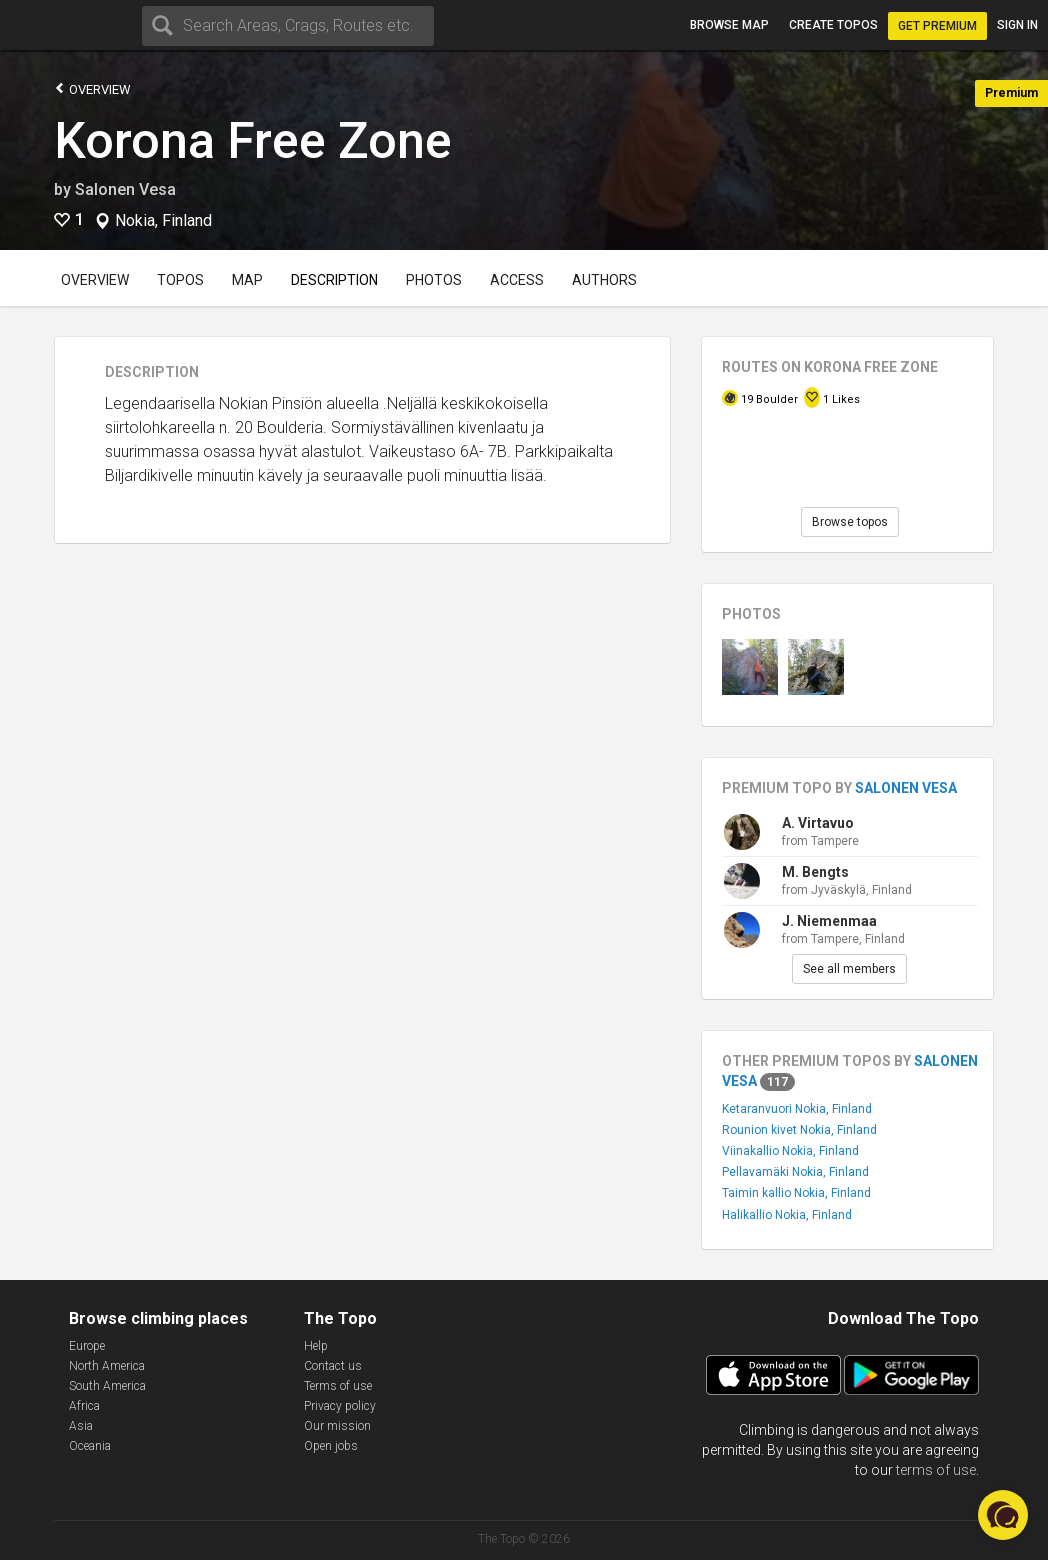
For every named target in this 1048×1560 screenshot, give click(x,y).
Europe (87, 1346)
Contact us (333, 1366)
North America (107, 1366)
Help (316, 1346)
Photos (434, 280)
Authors (604, 280)
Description (334, 280)
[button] (1003, 1515)
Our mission (337, 1426)
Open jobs (331, 1446)
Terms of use (338, 1386)
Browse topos (850, 522)
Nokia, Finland (163, 221)
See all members (849, 969)
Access (517, 280)
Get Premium (937, 26)
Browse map (729, 25)
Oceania (90, 1446)
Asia (81, 1426)
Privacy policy (340, 1406)
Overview (92, 88)
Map (247, 280)
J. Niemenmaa (829, 921)
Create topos (833, 25)
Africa (84, 1406)
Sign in (1017, 25)
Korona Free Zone (253, 141)
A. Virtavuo (818, 823)
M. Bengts (815, 872)
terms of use (936, 1470)
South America (107, 1386)
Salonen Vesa (125, 189)
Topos (180, 280)
